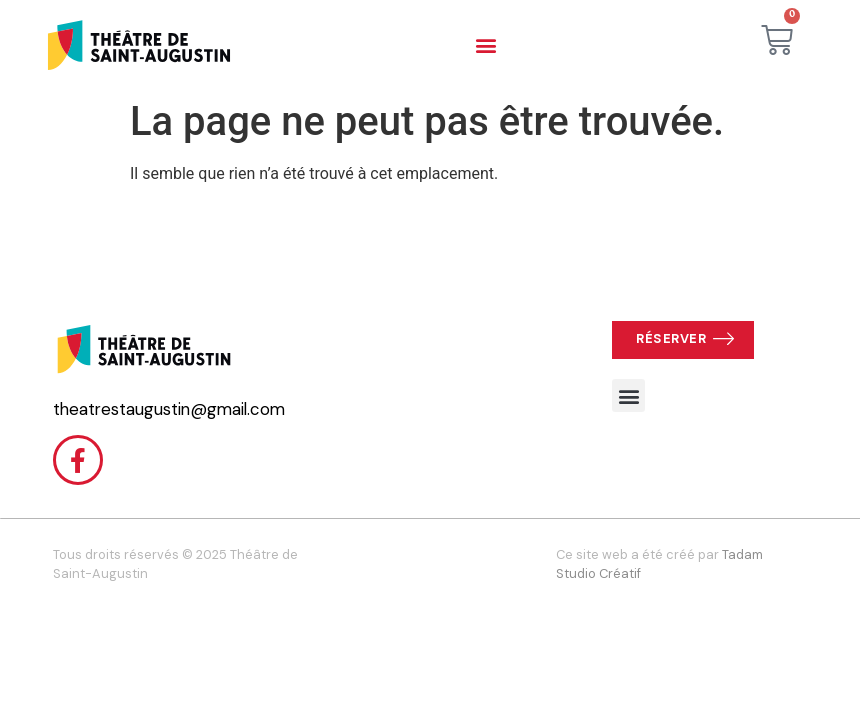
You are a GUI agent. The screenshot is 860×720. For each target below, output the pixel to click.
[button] (485, 45)
